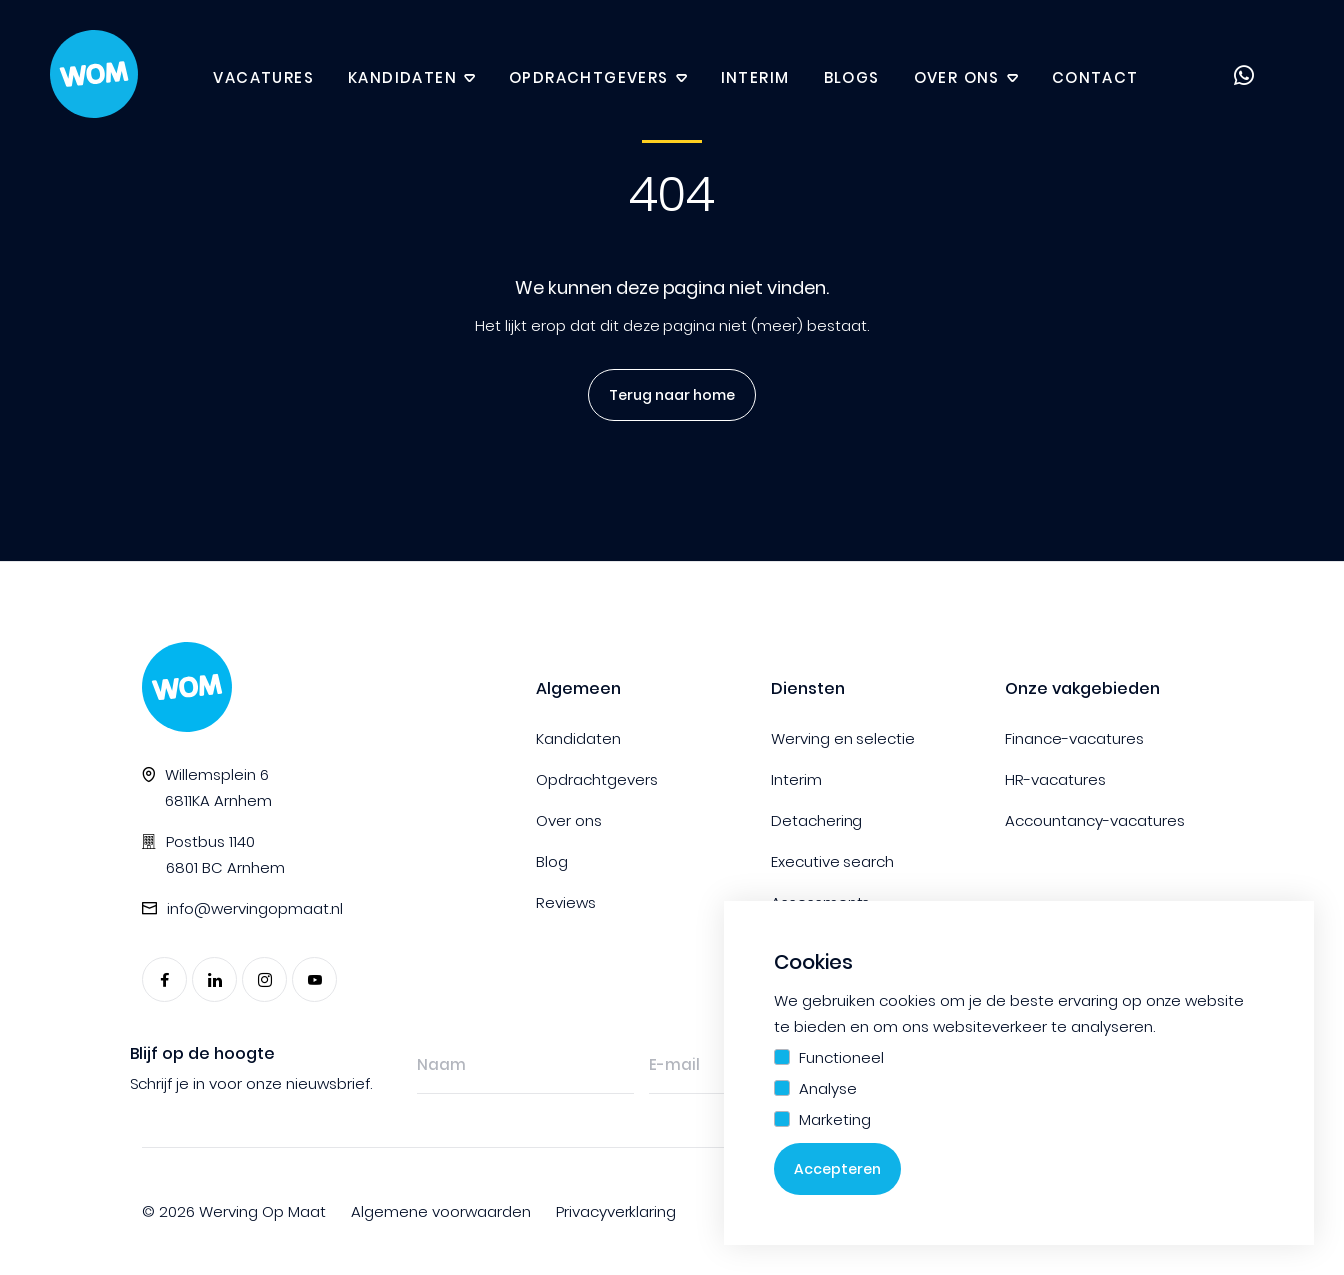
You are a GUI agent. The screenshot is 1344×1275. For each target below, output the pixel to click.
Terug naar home (666, 395)
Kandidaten (402, 77)
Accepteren (837, 1169)
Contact (1095, 77)
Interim (755, 77)
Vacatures (263, 77)
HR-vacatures (1055, 779)
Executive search (833, 861)
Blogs (852, 77)
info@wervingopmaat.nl (255, 908)
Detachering (817, 820)
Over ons (957, 77)
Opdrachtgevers (589, 77)
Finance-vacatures (1074, 738)
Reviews (566, 902)
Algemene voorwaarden (441, 1211)
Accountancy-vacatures (1095, 820)
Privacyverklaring (616, 1211)
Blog (552, 861)
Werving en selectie (843, 738)
